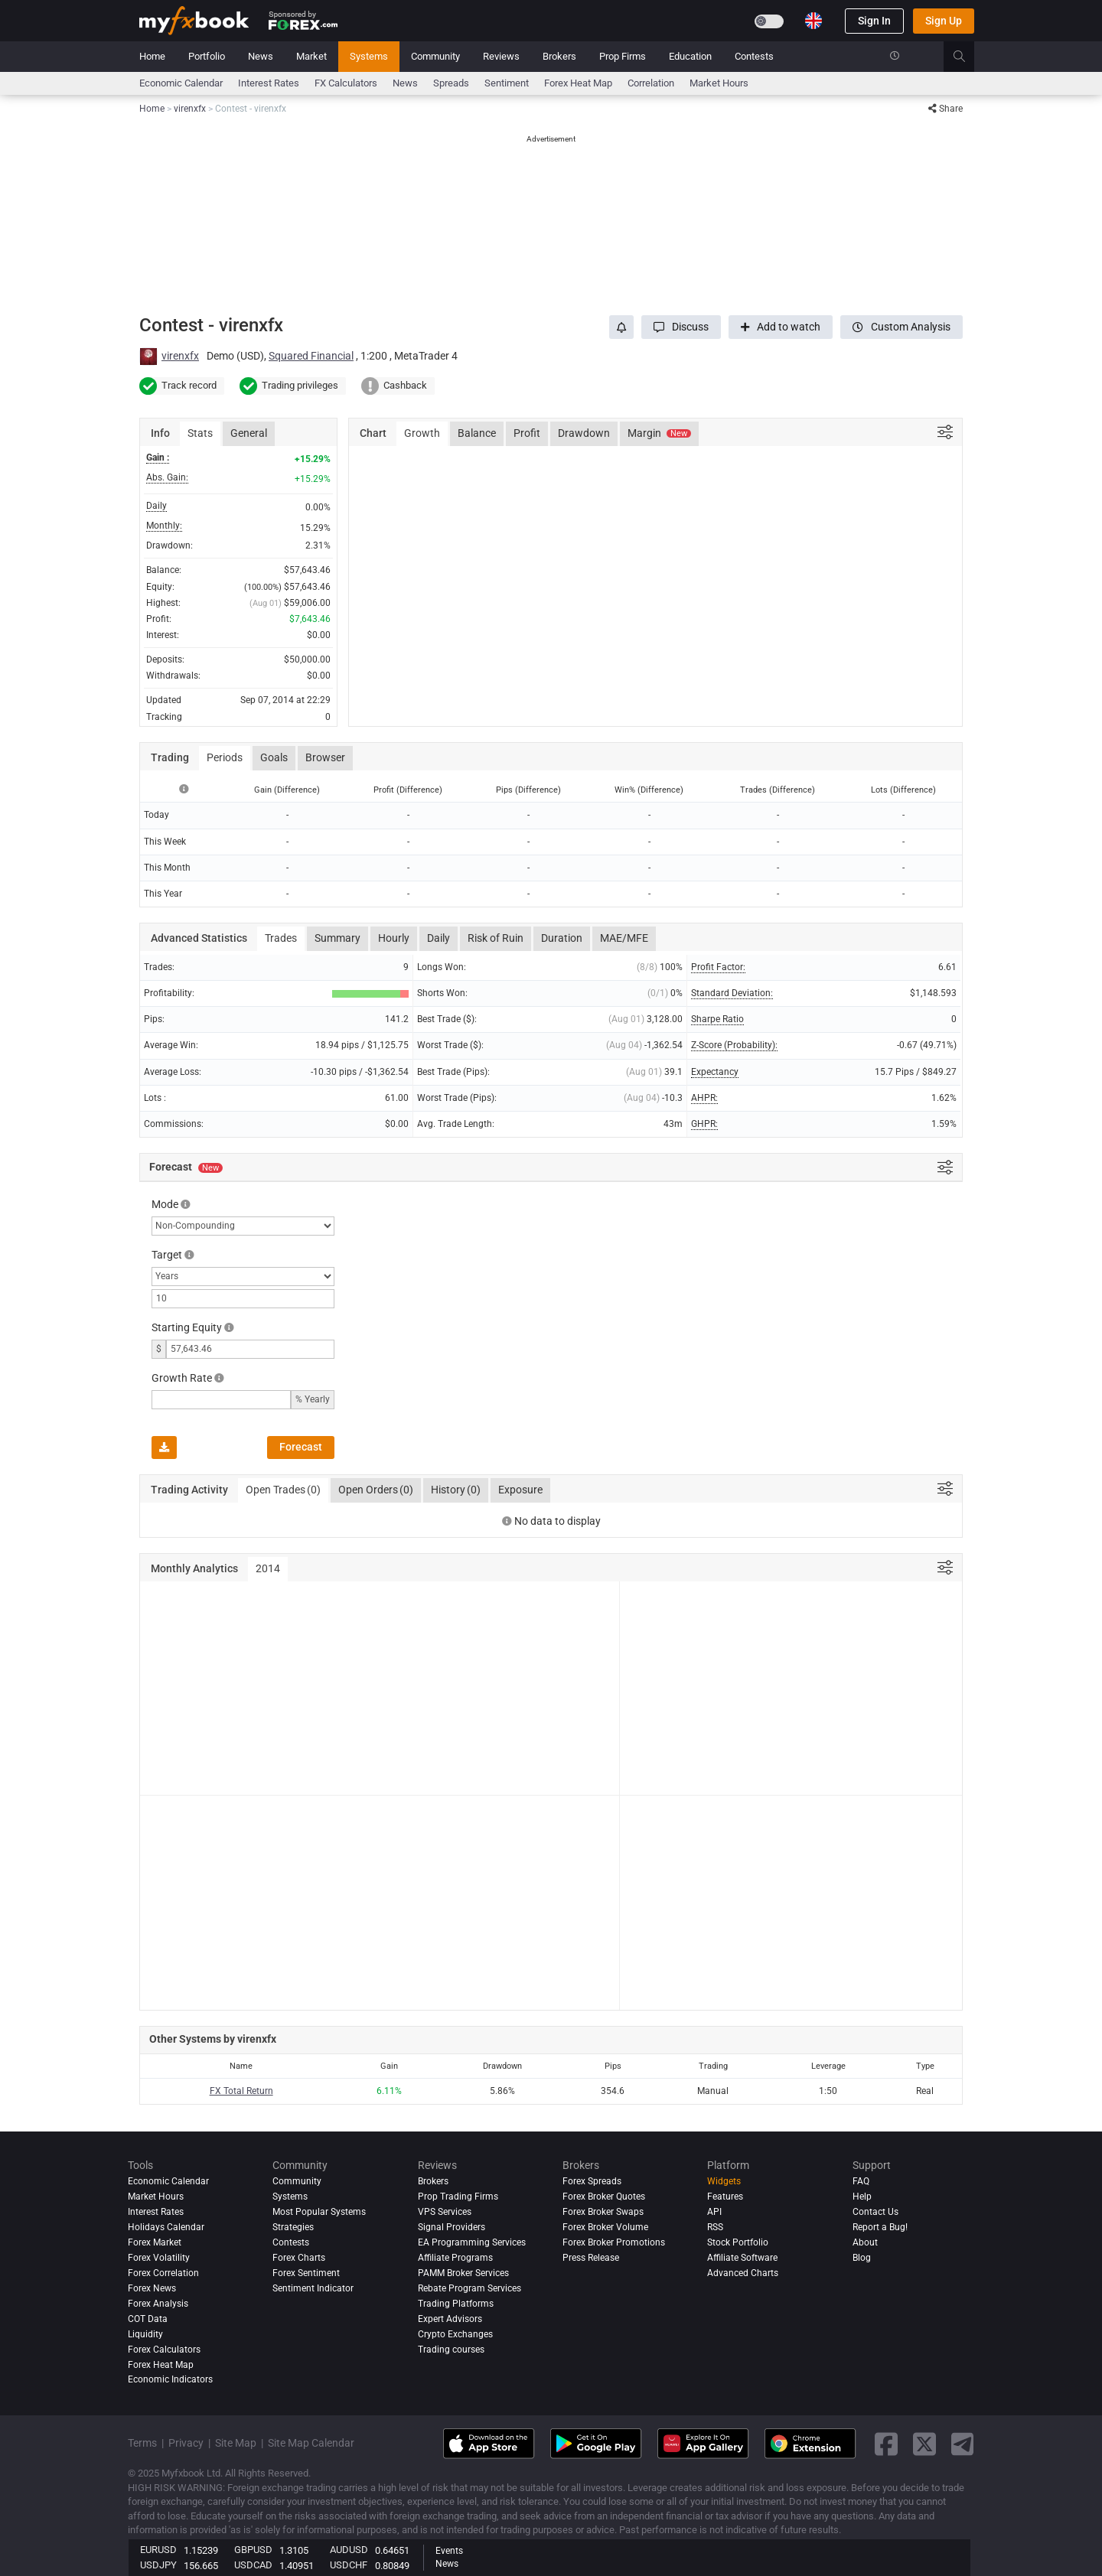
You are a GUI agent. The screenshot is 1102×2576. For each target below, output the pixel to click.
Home (152, 56)
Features (725, 2196)
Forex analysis (158, 2303)
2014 (268, 1568)
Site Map (235, 2443)
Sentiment (506, 83)
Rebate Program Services (469, 2288)
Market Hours (719, 83)
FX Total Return (241, 2091)
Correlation (651, 83)
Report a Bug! (880, 2227)
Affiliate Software (742, 2257)
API (714, 2211)
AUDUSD (349, 2549)
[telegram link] (962, 2444)
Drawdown (584, 433)
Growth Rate (182, 1378)
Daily (438, 938)
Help (862, 2196)
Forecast (300, 1447)
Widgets (724, 2181)
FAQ (861, 2181)
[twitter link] (924, 2444)
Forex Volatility (159, 2257)
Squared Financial (311, 356)
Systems (369, 56)
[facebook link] (886, 2444)
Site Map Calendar (311, 2443)
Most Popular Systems (319, 2211)
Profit (527, 433)
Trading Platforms (456, 2303)
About (865, 2242)
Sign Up (943, 21)
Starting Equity (187, 1327)
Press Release (590, 2257)
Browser (325, 757)
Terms (142, 2443)
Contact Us (875, 2211)
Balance (477, 433)
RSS (715, 2227)
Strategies (293, 2227)
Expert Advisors (450, 2319)
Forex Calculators (164, 2349)
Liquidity (145, 2334)
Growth (422, 433)
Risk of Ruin (495, 938)
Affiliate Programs (455, 2257)
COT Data (148, 2319)
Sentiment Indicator (313, 2288)
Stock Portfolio (737, 2242)
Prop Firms (622, 56)
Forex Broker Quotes (603, 2196)
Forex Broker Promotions (613, 2242)
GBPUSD (253, 2549)
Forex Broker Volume (605, 2227)
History (456, 1490)
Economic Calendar (181, 83)
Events (449, 2550)
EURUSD (158, 2549)
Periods (225, 757)
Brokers (559, 56)
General (248, 433)
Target (167, 1255)
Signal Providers (451, 2227)
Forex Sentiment (306, 2273)
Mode (165, 1204)
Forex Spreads (591, 2181)
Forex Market (154, 2242)
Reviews (501, 56)
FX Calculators (346, 83)
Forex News (152, 2288)
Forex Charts (298, 2257)
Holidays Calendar (166, 2227)
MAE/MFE (624, 938)
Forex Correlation (163, 2273)
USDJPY (158, 2565)
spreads (451, 83)
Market (311, 56)
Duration (561, 938)
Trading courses (451, 2349)
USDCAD (253, 2565)
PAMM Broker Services (463, 2273)
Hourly (393, 938)
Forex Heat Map (578, 83)
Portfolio (206, 56)
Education (690, 56)
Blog (862, 2257)
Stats (200, 433)
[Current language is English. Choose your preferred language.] (813, 20)
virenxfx (180, 356)
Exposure (520, 1489)
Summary (337, 938)
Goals (274, 757)
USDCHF (348, 2565)
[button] (681, 327)
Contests (754, 56)
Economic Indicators (170, 2380)
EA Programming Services (472, 2242)
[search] (967, 56)
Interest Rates (268, 83)
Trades (281, 938)
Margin (659, 433)
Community (435, 56)
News (260, 56)
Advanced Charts (742, 2273)
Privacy (186, 2443)
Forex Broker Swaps (603, 2211)
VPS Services (444, 2211)
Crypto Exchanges (455, 2334)
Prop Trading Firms (458, 2196)
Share (945, 108)
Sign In (874, 21)
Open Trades (283, 1490)
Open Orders (375, 1490)
